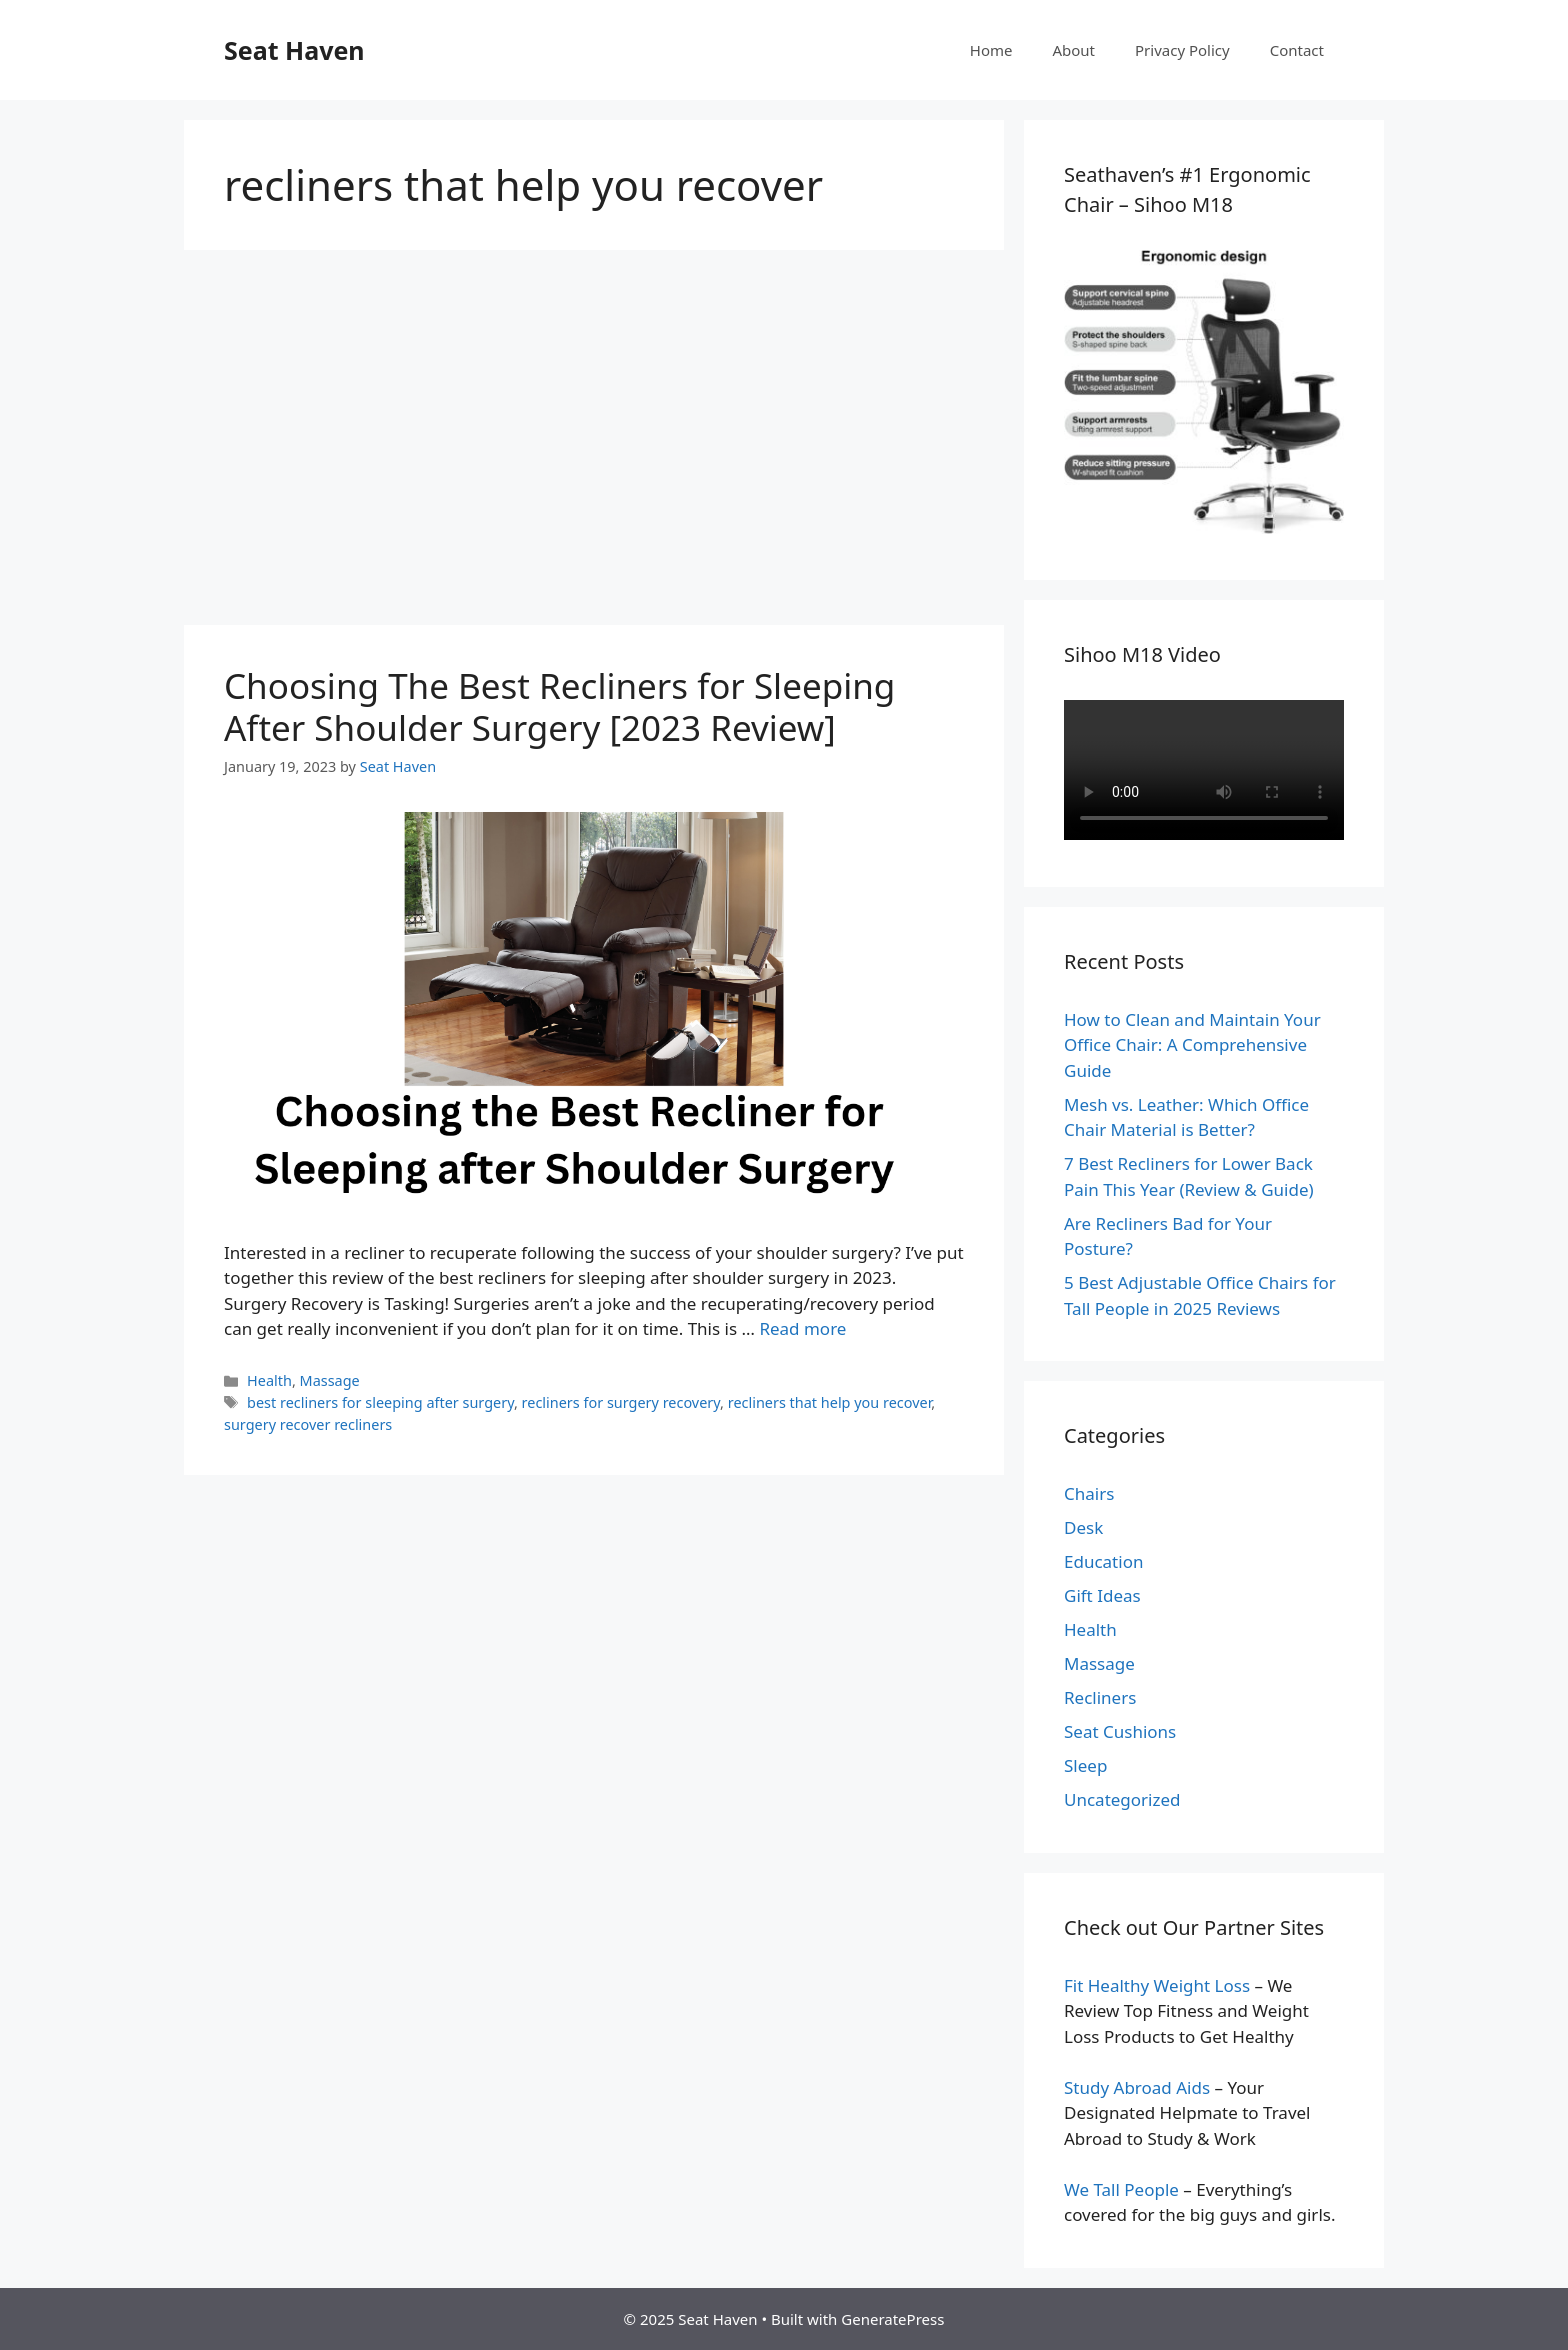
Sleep (1085, 1765)
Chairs (1089, 1493)
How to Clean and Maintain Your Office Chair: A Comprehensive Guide (1192, 1045)
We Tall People (1121, 2189)
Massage (330, 1380)
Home (991, 50)
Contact (1297, 50)
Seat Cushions (1120, 1731)
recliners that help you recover (830, 1402)
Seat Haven (294, 50)
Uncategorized (1122, 1799)
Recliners (1100, 1697)
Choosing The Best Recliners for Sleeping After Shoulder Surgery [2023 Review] (559, 706)
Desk (1083, 1527)
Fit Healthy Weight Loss (1157, 1985)
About (1073, 50)
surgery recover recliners (308, 1424)
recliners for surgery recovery (621, 1402)
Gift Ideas (1102, 1595)
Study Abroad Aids (1137, 2087)
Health (269, 1380)
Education (1103, 1561)
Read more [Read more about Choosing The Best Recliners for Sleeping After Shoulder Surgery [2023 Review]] (802, 1328)
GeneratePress (892, 2319)
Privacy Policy (1182, 50)
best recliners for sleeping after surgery (380, 1402)
